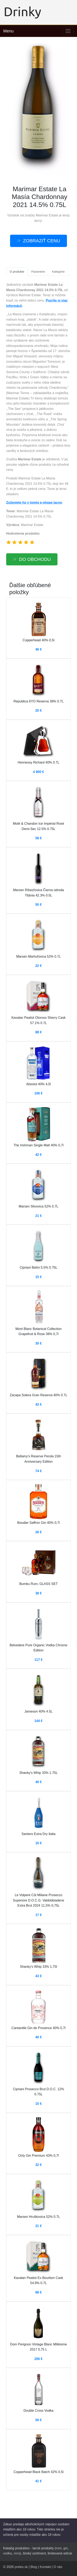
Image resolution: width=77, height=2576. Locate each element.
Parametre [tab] (38, 271)
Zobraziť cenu (41, 240)
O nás (58, 2567)
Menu (8, 31)
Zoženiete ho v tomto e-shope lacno (34, 502)
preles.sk (21, 2567)
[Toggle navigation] (68, 31)
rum (59, 2548)
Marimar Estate (47, 215)
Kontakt (45, 2567)
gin (65, 2548)
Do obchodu (35, 559)
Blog (33, 2567)
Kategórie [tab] (58, 271)
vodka (7, 2553)
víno (17, 2553)
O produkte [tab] (17, 271)
